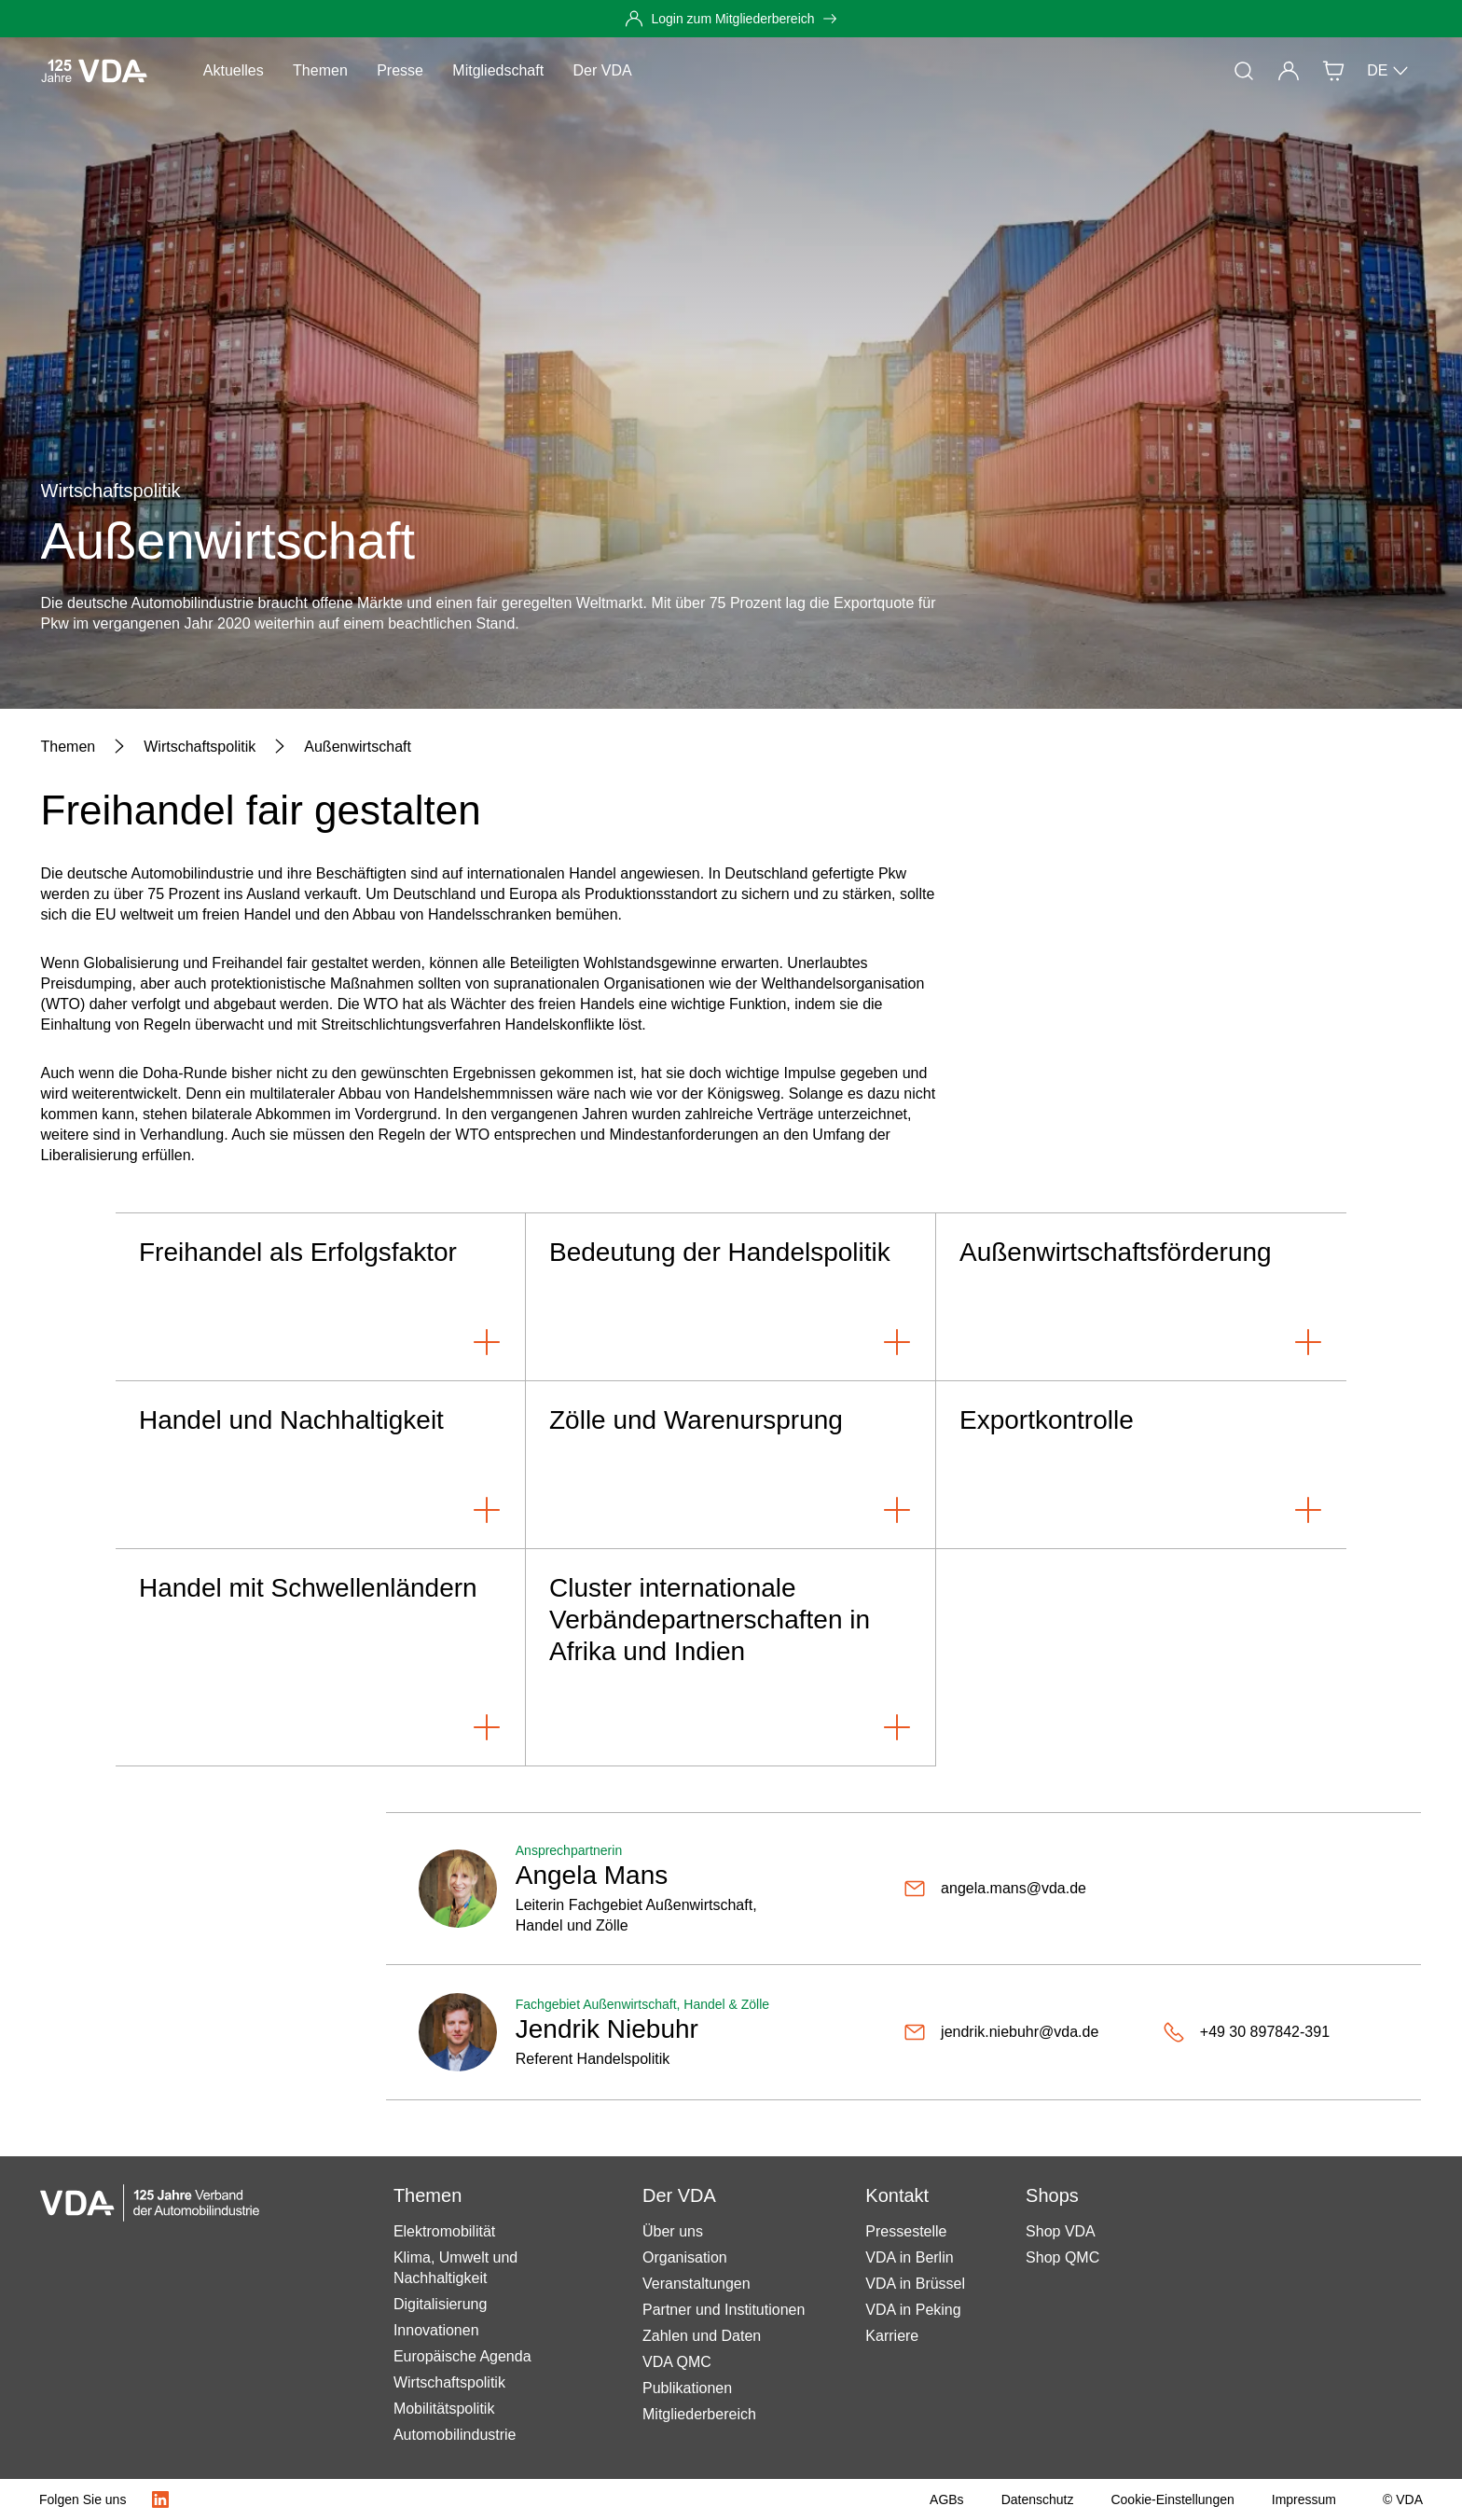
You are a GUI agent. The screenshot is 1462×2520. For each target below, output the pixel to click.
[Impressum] (1304, 2499)
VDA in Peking (912, 2310)
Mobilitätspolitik (443, 2408)
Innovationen (436, 2330)
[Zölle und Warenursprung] (731, 1465)
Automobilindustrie (455, 2435)
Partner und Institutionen (723, 2310)
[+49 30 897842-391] (1246, 2032)
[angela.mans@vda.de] (994, 1888)
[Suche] (1243, 70)
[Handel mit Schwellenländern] (321, 1657)
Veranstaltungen (696, 2284)
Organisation (684, 2257)
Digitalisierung (440, 2304)
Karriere (891, 2336)
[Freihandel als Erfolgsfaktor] (321, 1297)
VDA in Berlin (909, 2257)
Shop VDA (1061, 2231)
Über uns (672, 2231)
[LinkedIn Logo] (160, 2499)
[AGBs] (947, 2499)
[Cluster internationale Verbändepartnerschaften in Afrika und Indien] (731, 1657)
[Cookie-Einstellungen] (1172, 2499)
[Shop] (1333, 70)
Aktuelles (233, 70)
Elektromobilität (444, 2231)
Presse (400, 70)
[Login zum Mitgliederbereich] (731, 18)
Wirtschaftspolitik (449, 2382)
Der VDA (602, 70)
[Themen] (68, 747)
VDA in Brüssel (915, 2284)
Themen (320, 70)
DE (1388, 71)
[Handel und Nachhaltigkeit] (321, 1465)
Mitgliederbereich (699, 2414)
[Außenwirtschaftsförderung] (1141, 1297)
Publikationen (687, 2388)
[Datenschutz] (1037, 2499)
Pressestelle (905, 2231)
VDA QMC (676, 2362)
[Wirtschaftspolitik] (199, 747)
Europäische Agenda (462, 2356)
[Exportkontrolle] (1141, 1465)
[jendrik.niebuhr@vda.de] (1000, 2032)
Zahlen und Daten (701, 2336)
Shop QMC (1062, 2257)
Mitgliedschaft (498, 70)
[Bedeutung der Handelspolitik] (731, 1297)
